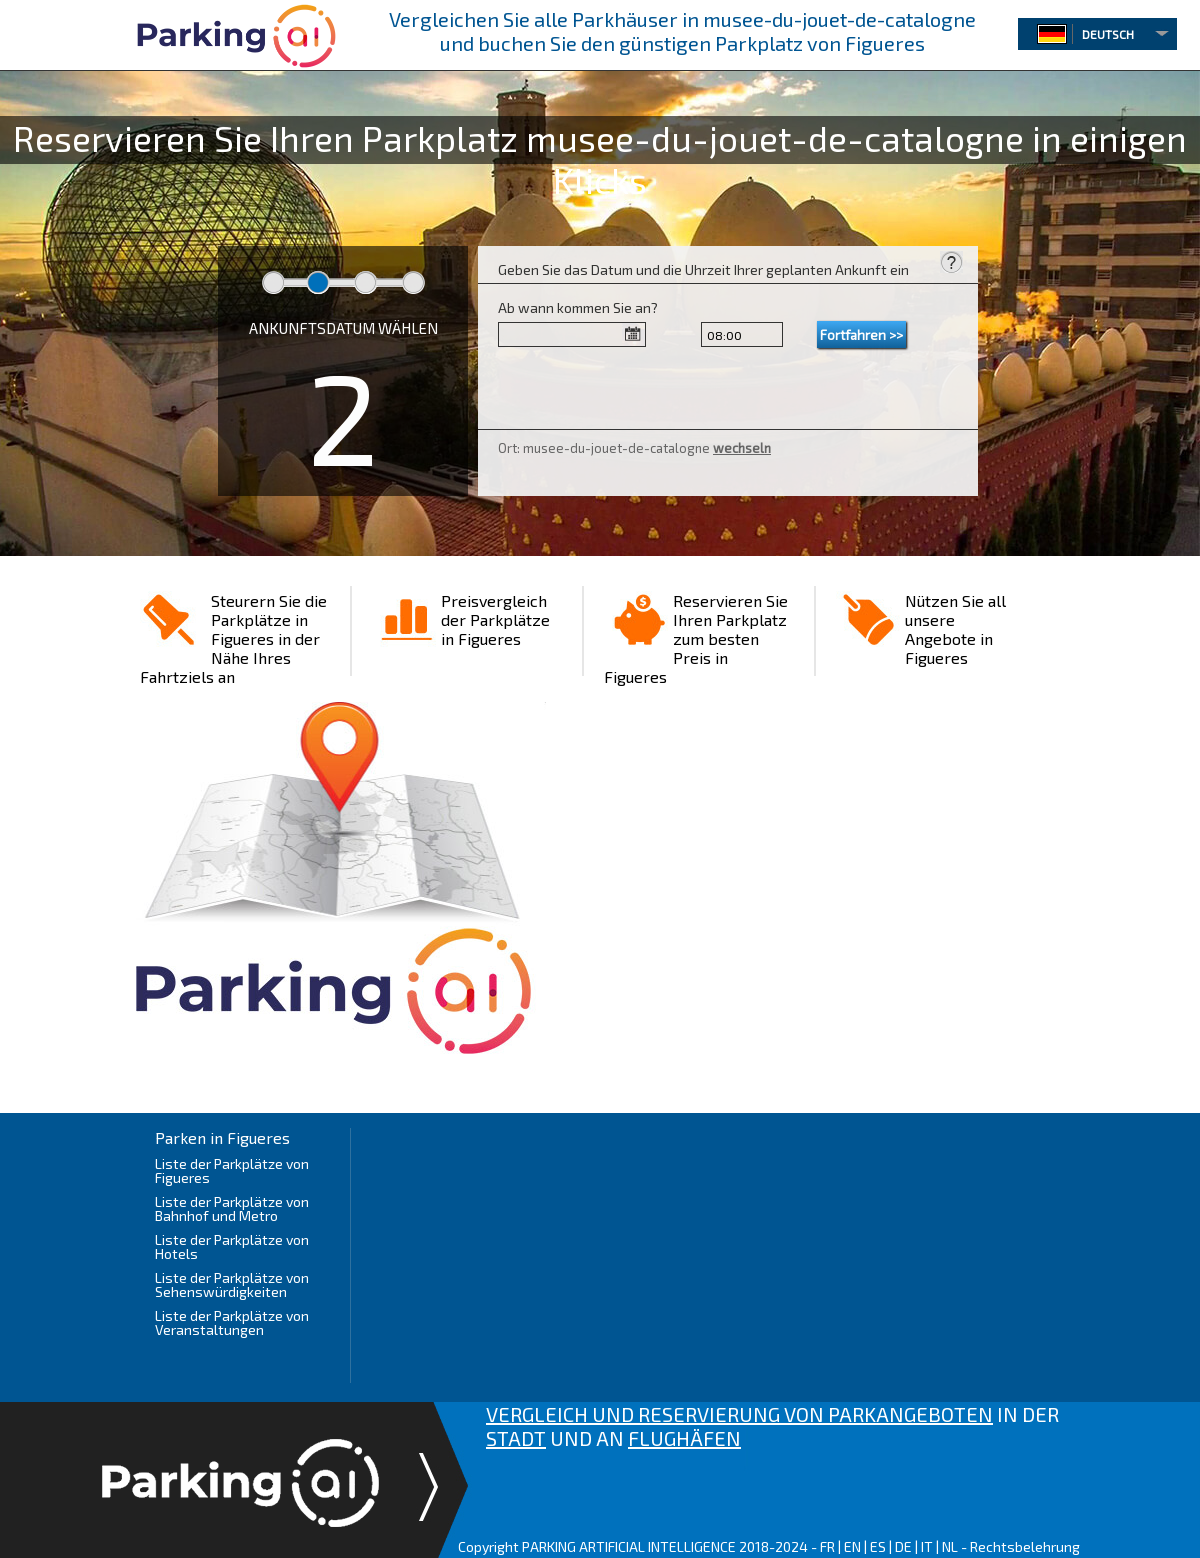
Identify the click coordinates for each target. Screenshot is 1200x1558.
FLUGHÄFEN (684, 1438)
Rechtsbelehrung (1025, 1546)
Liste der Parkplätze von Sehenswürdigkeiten (232, 1284)
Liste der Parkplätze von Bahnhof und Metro (232, 1208)
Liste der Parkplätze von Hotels (232, 1246)
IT (927, 1546)
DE (903, 1546)
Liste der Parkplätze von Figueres (232, 1170)
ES (878, 1546)
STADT (516, 1438)
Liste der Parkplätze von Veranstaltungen (232, 1322)
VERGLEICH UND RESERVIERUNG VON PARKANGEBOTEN (739, 1414)
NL (950, 1546)
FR (827, 1546)
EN (852, 1546)
